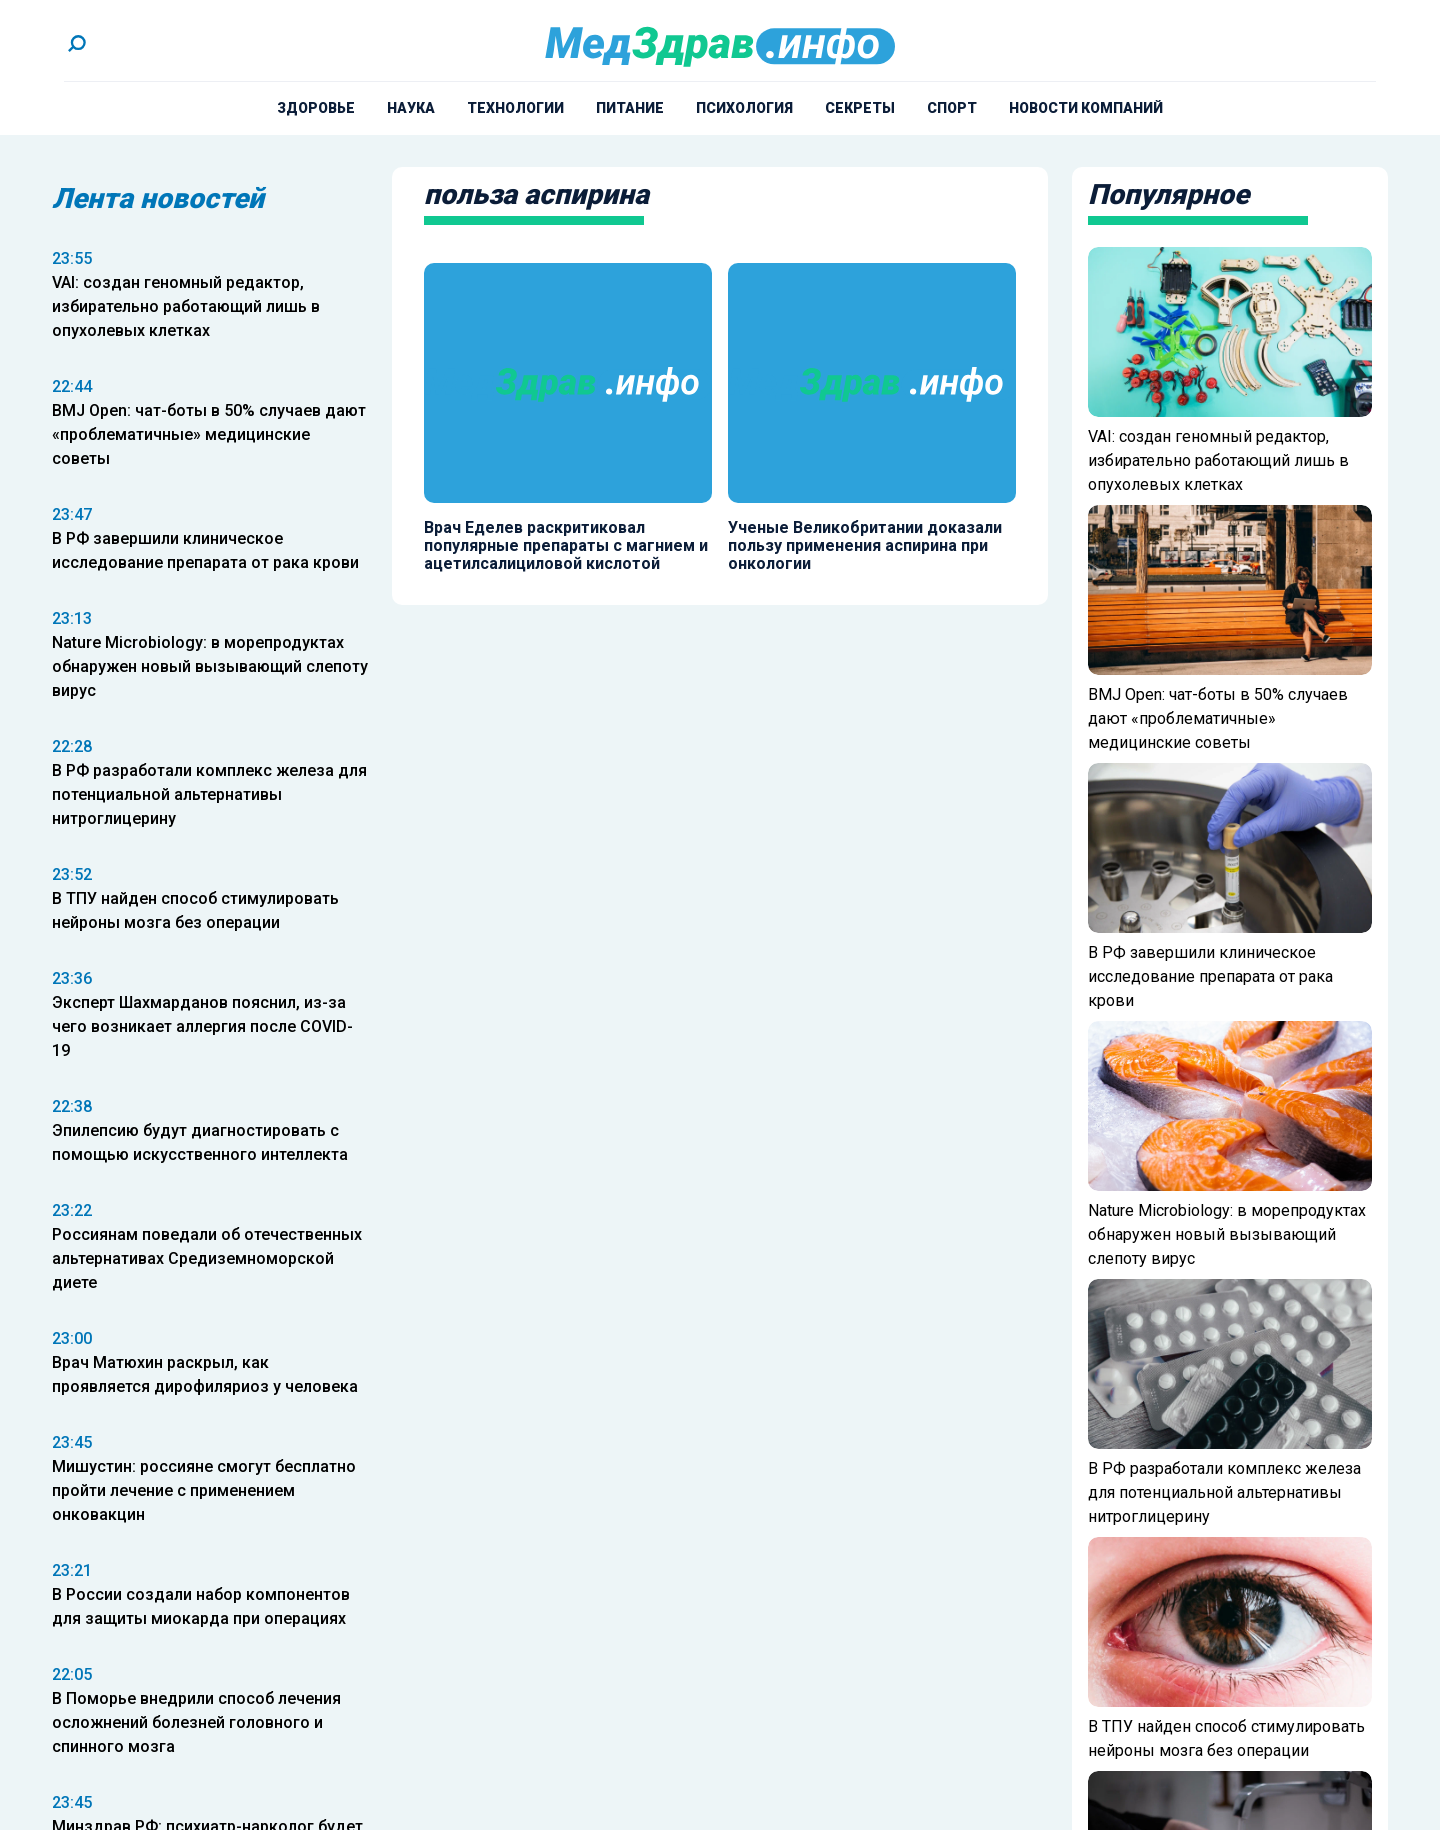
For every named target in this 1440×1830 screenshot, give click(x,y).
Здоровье (316, 108)
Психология (744, 108)
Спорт (952, 108)
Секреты (860, 108)
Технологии (515, 108)
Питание (630, 108)
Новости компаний (1086, 108)
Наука (411, 108)
